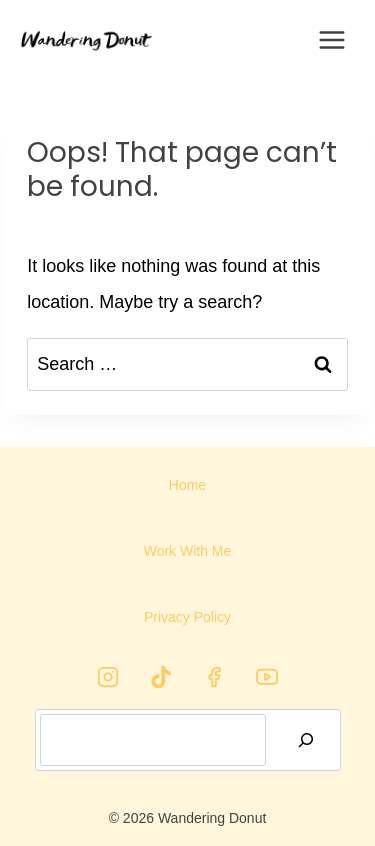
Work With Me (188, 551)
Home (187, 485)
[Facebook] (214, 677)
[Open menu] (332, 39)
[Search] (306, 740)
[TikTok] (161, 677)
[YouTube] (267, 677)
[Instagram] (108, 677)
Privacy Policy (187, 617)
